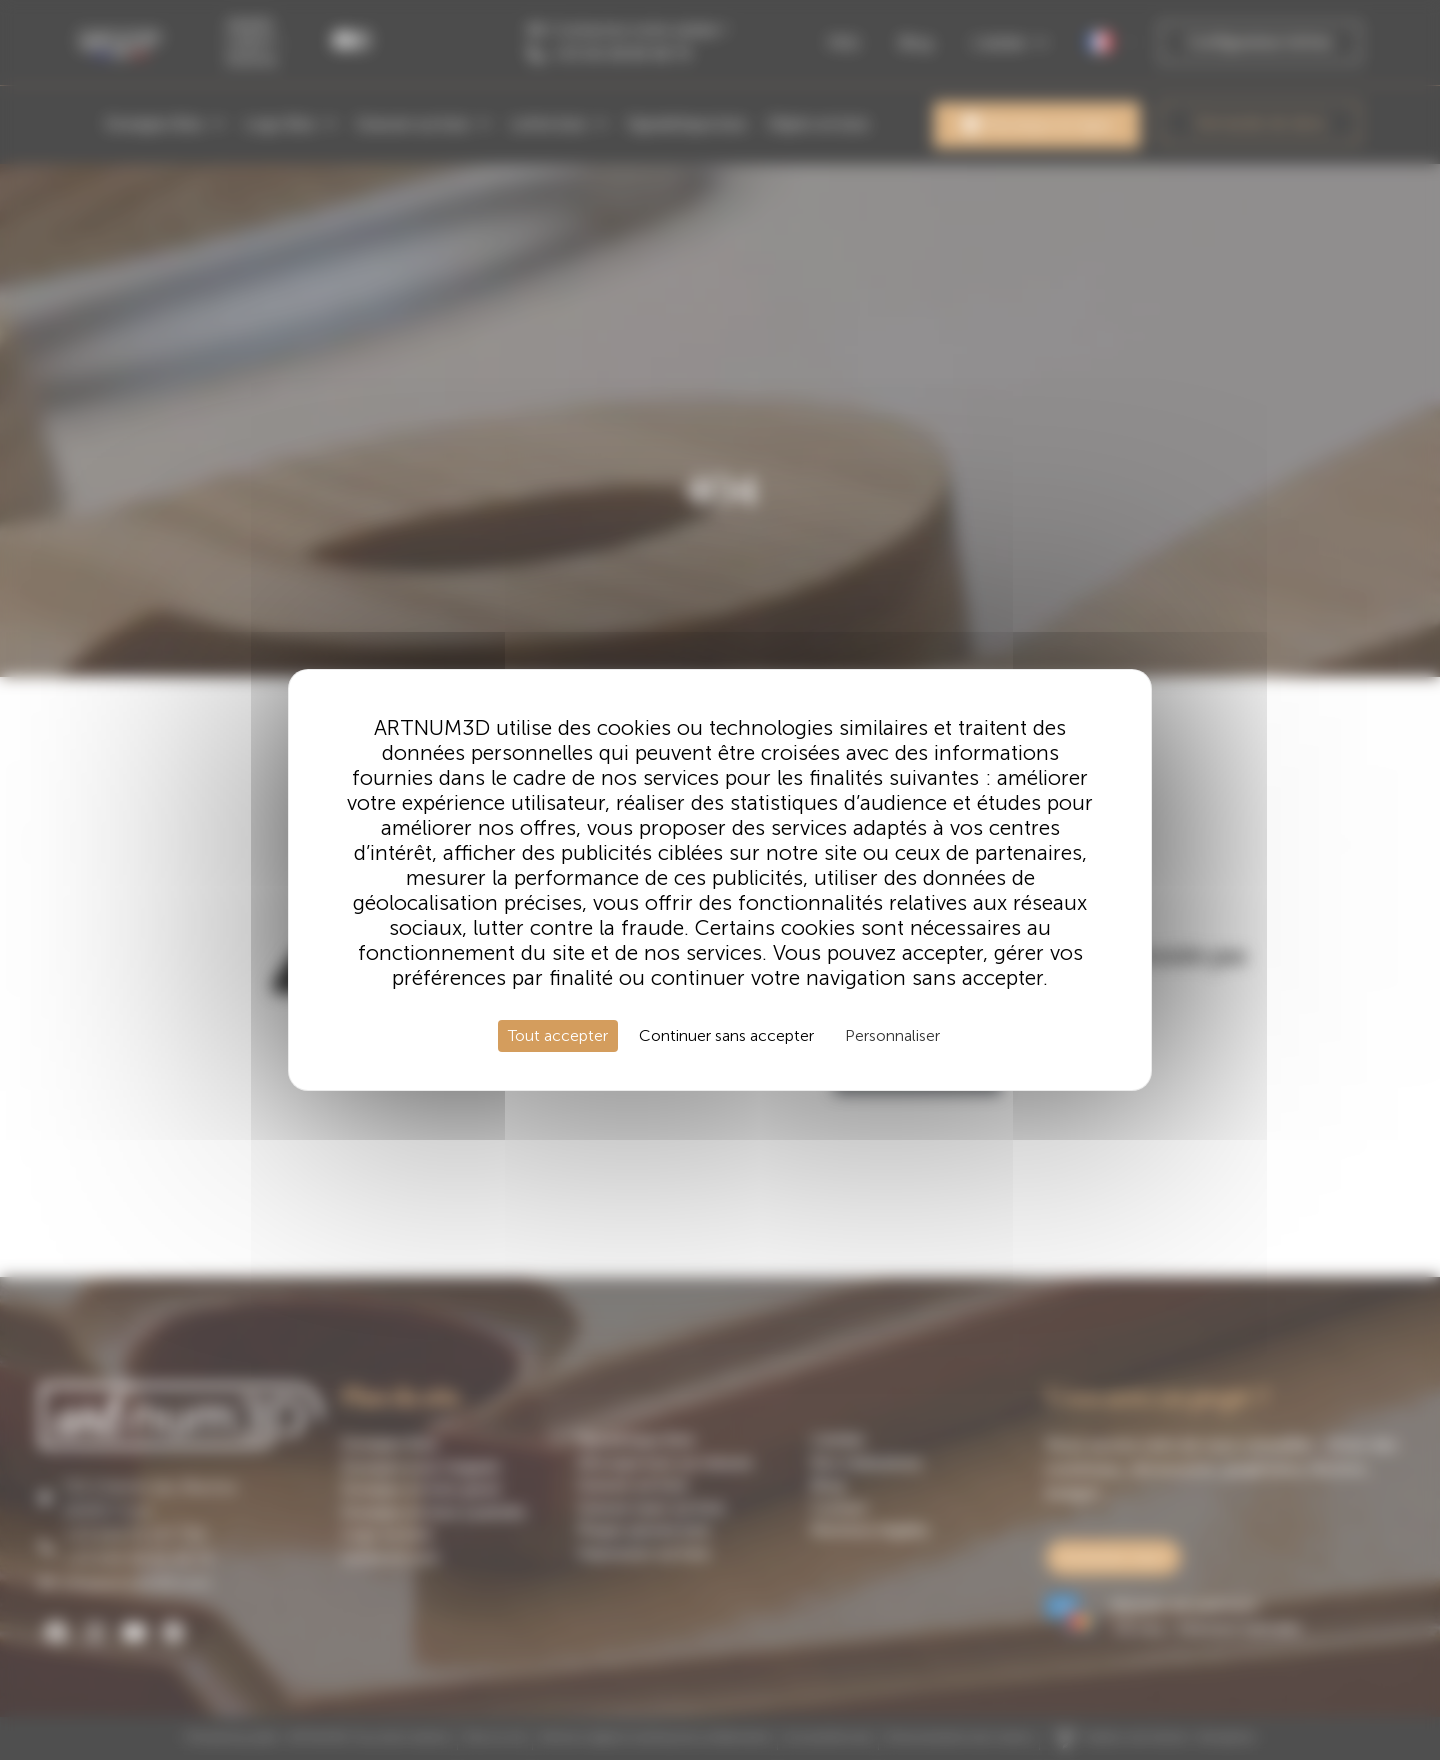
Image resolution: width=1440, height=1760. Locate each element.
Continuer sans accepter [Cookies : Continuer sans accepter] (726, 1035)
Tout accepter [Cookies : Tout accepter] (558, 1035)
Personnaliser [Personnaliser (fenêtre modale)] (892, 1035)
